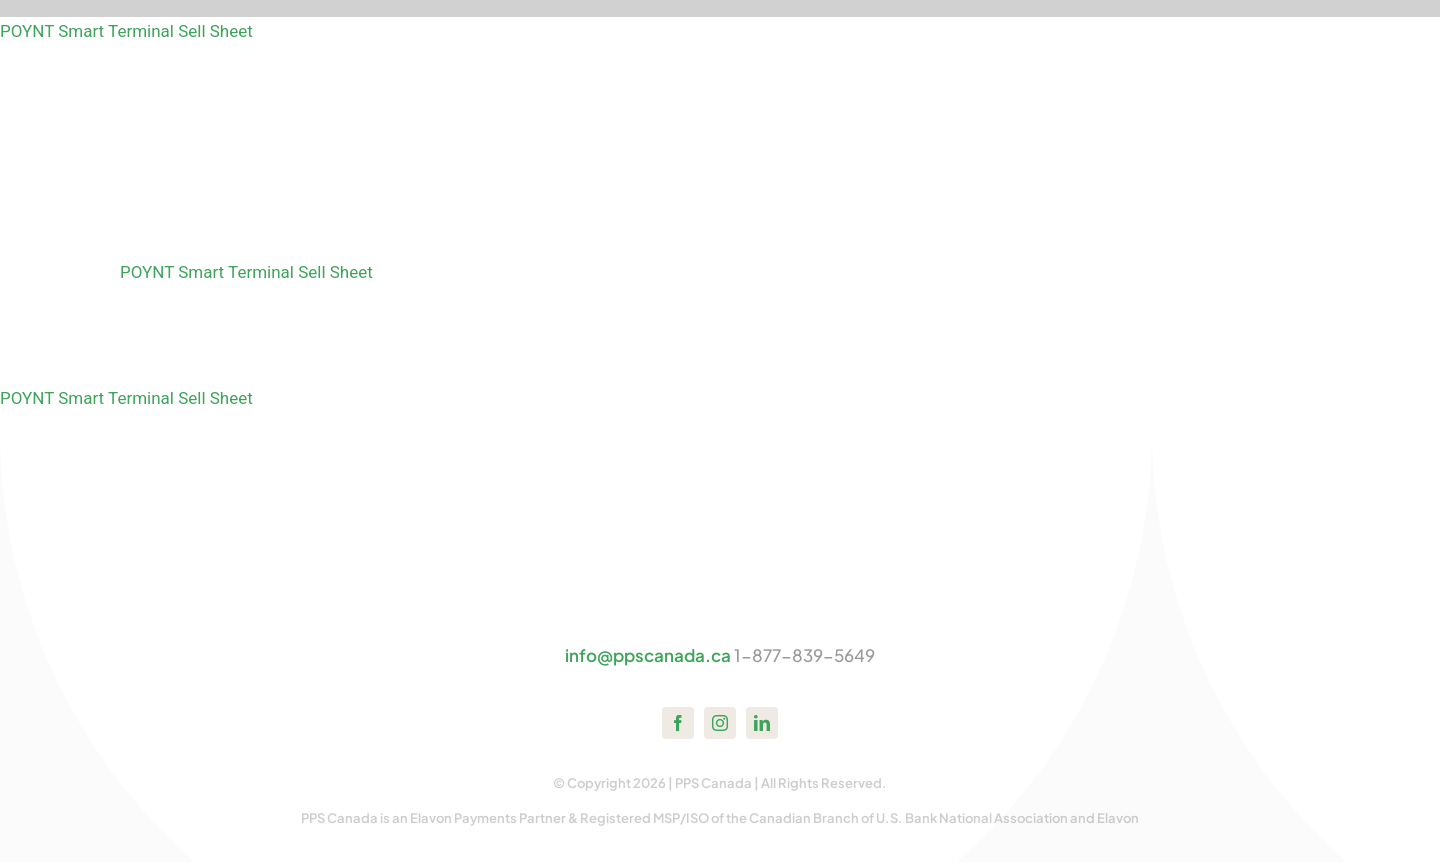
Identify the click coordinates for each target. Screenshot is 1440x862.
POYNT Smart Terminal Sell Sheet (126, 31)
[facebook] (678, 723)
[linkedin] (762, 723)
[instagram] (720, 723)
